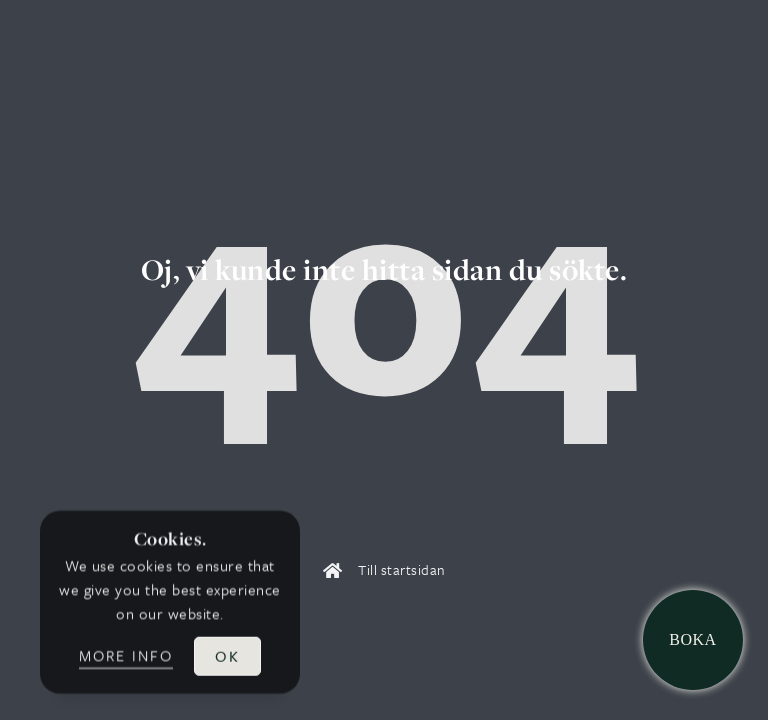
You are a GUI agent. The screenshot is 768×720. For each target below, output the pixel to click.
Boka (692, 639)
